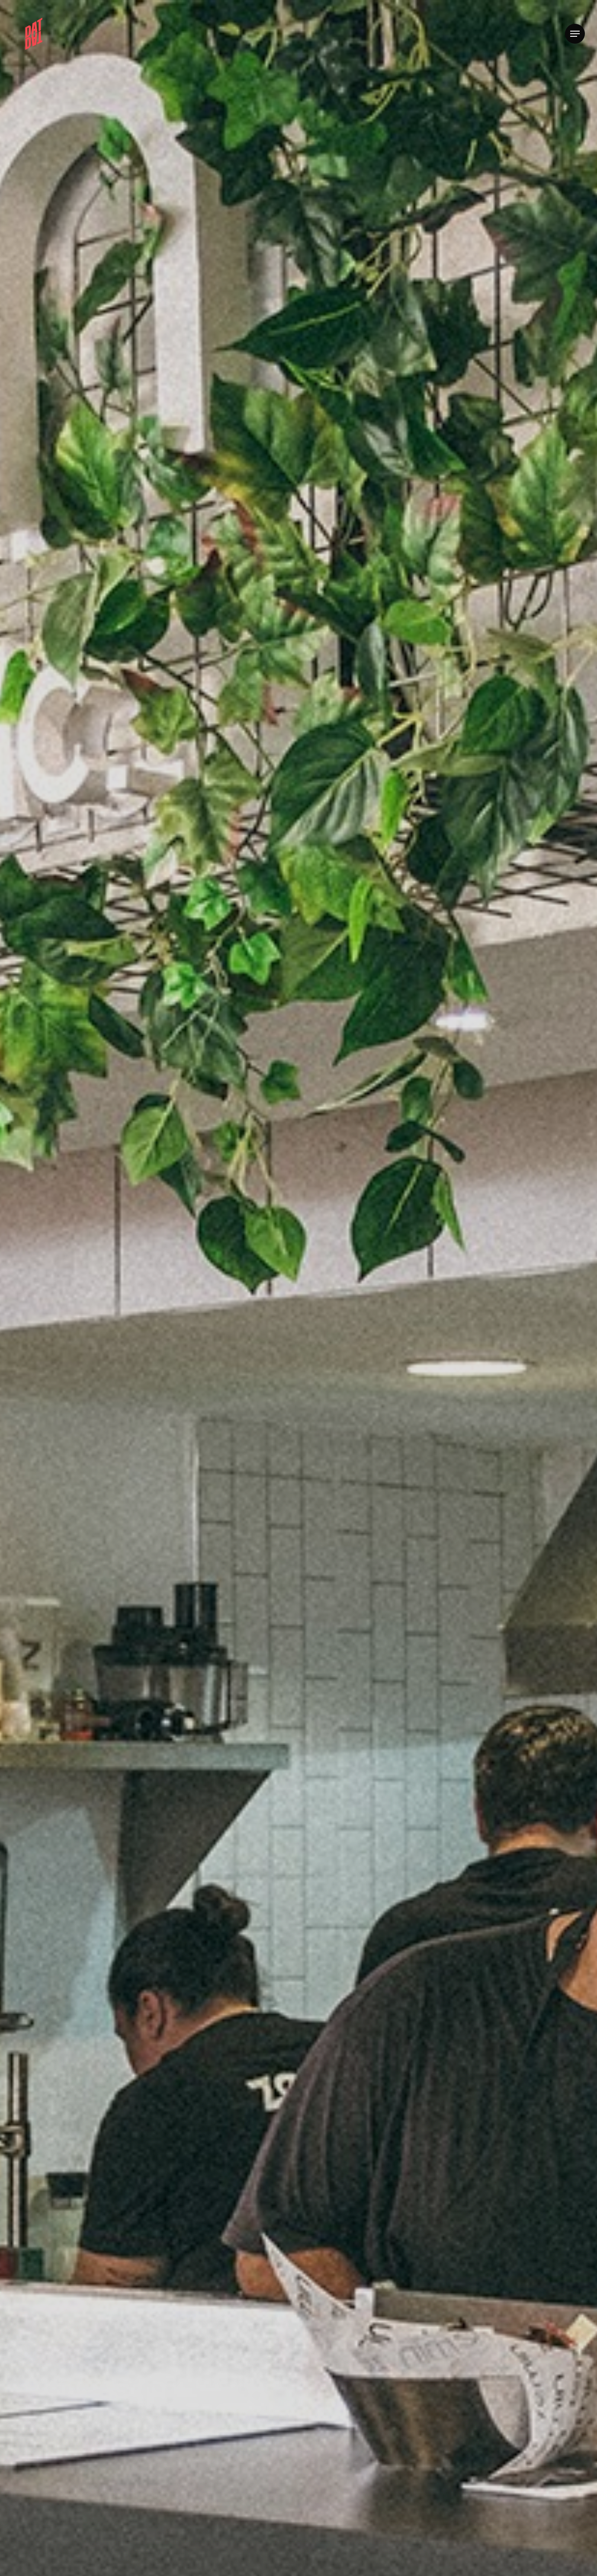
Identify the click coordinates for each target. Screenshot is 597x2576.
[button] (575, 33)
